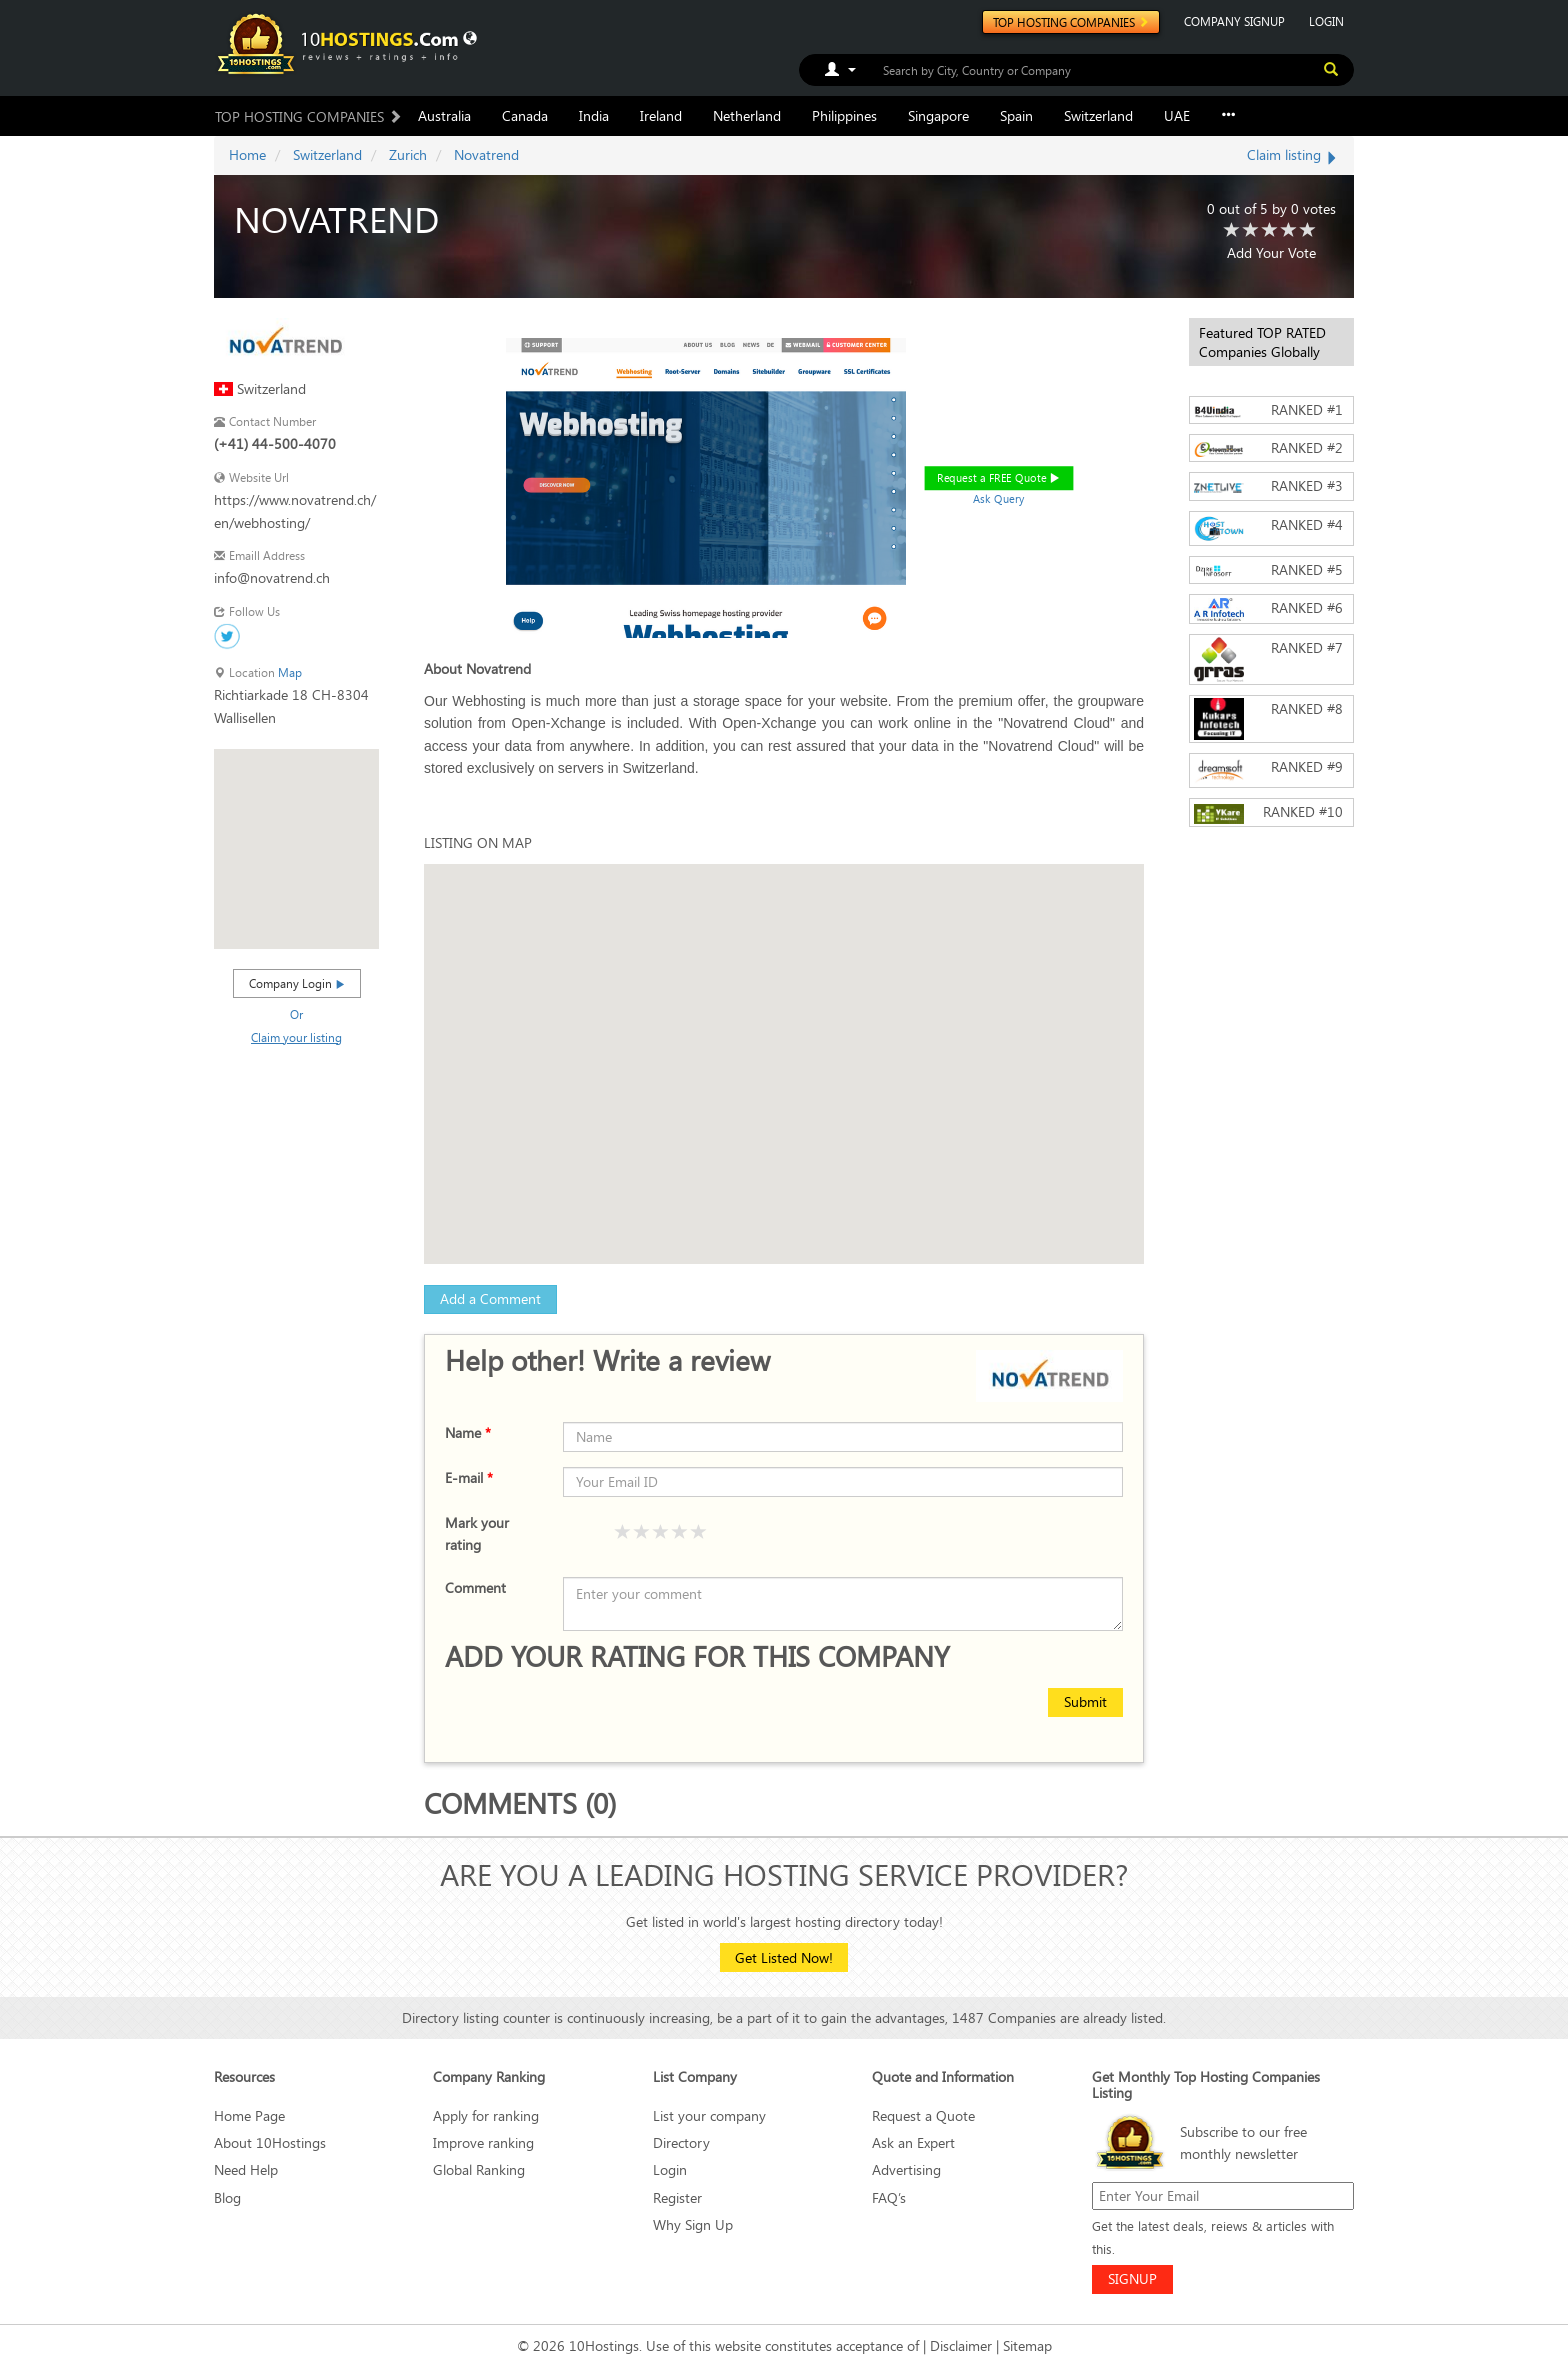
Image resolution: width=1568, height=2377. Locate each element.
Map (290, 672)
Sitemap (1027, 2345)
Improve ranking (483, 2142)
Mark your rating (477, 1533)
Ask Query (999, 498)
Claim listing (1293, 154)
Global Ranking (479, 2169)
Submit (1085, 1701)
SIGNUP (1132, 2278)
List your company (709, 2115)
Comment (475, 1587)
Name (468, 1432)
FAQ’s (889, 2197)
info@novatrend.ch (272, 577)
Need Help (246, 2169)
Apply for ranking (486, 2115)
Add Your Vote (1271, 252)
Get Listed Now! (784, 1957)
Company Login (297, 983)
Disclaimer (961, 2345)
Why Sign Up (693, 2224)
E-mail (469, 1477)
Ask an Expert (913, 2142)
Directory (681, 2142)
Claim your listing (296, 1037)
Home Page (249, 2115)
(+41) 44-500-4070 (275, 443)
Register (677, 2197)
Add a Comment (490, 1298)
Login (670, 2169)
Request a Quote (923, 2115)
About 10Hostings (270, 2142)
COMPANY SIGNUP (1234, 21)
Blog (227, 2197)
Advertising (906, 2169)
